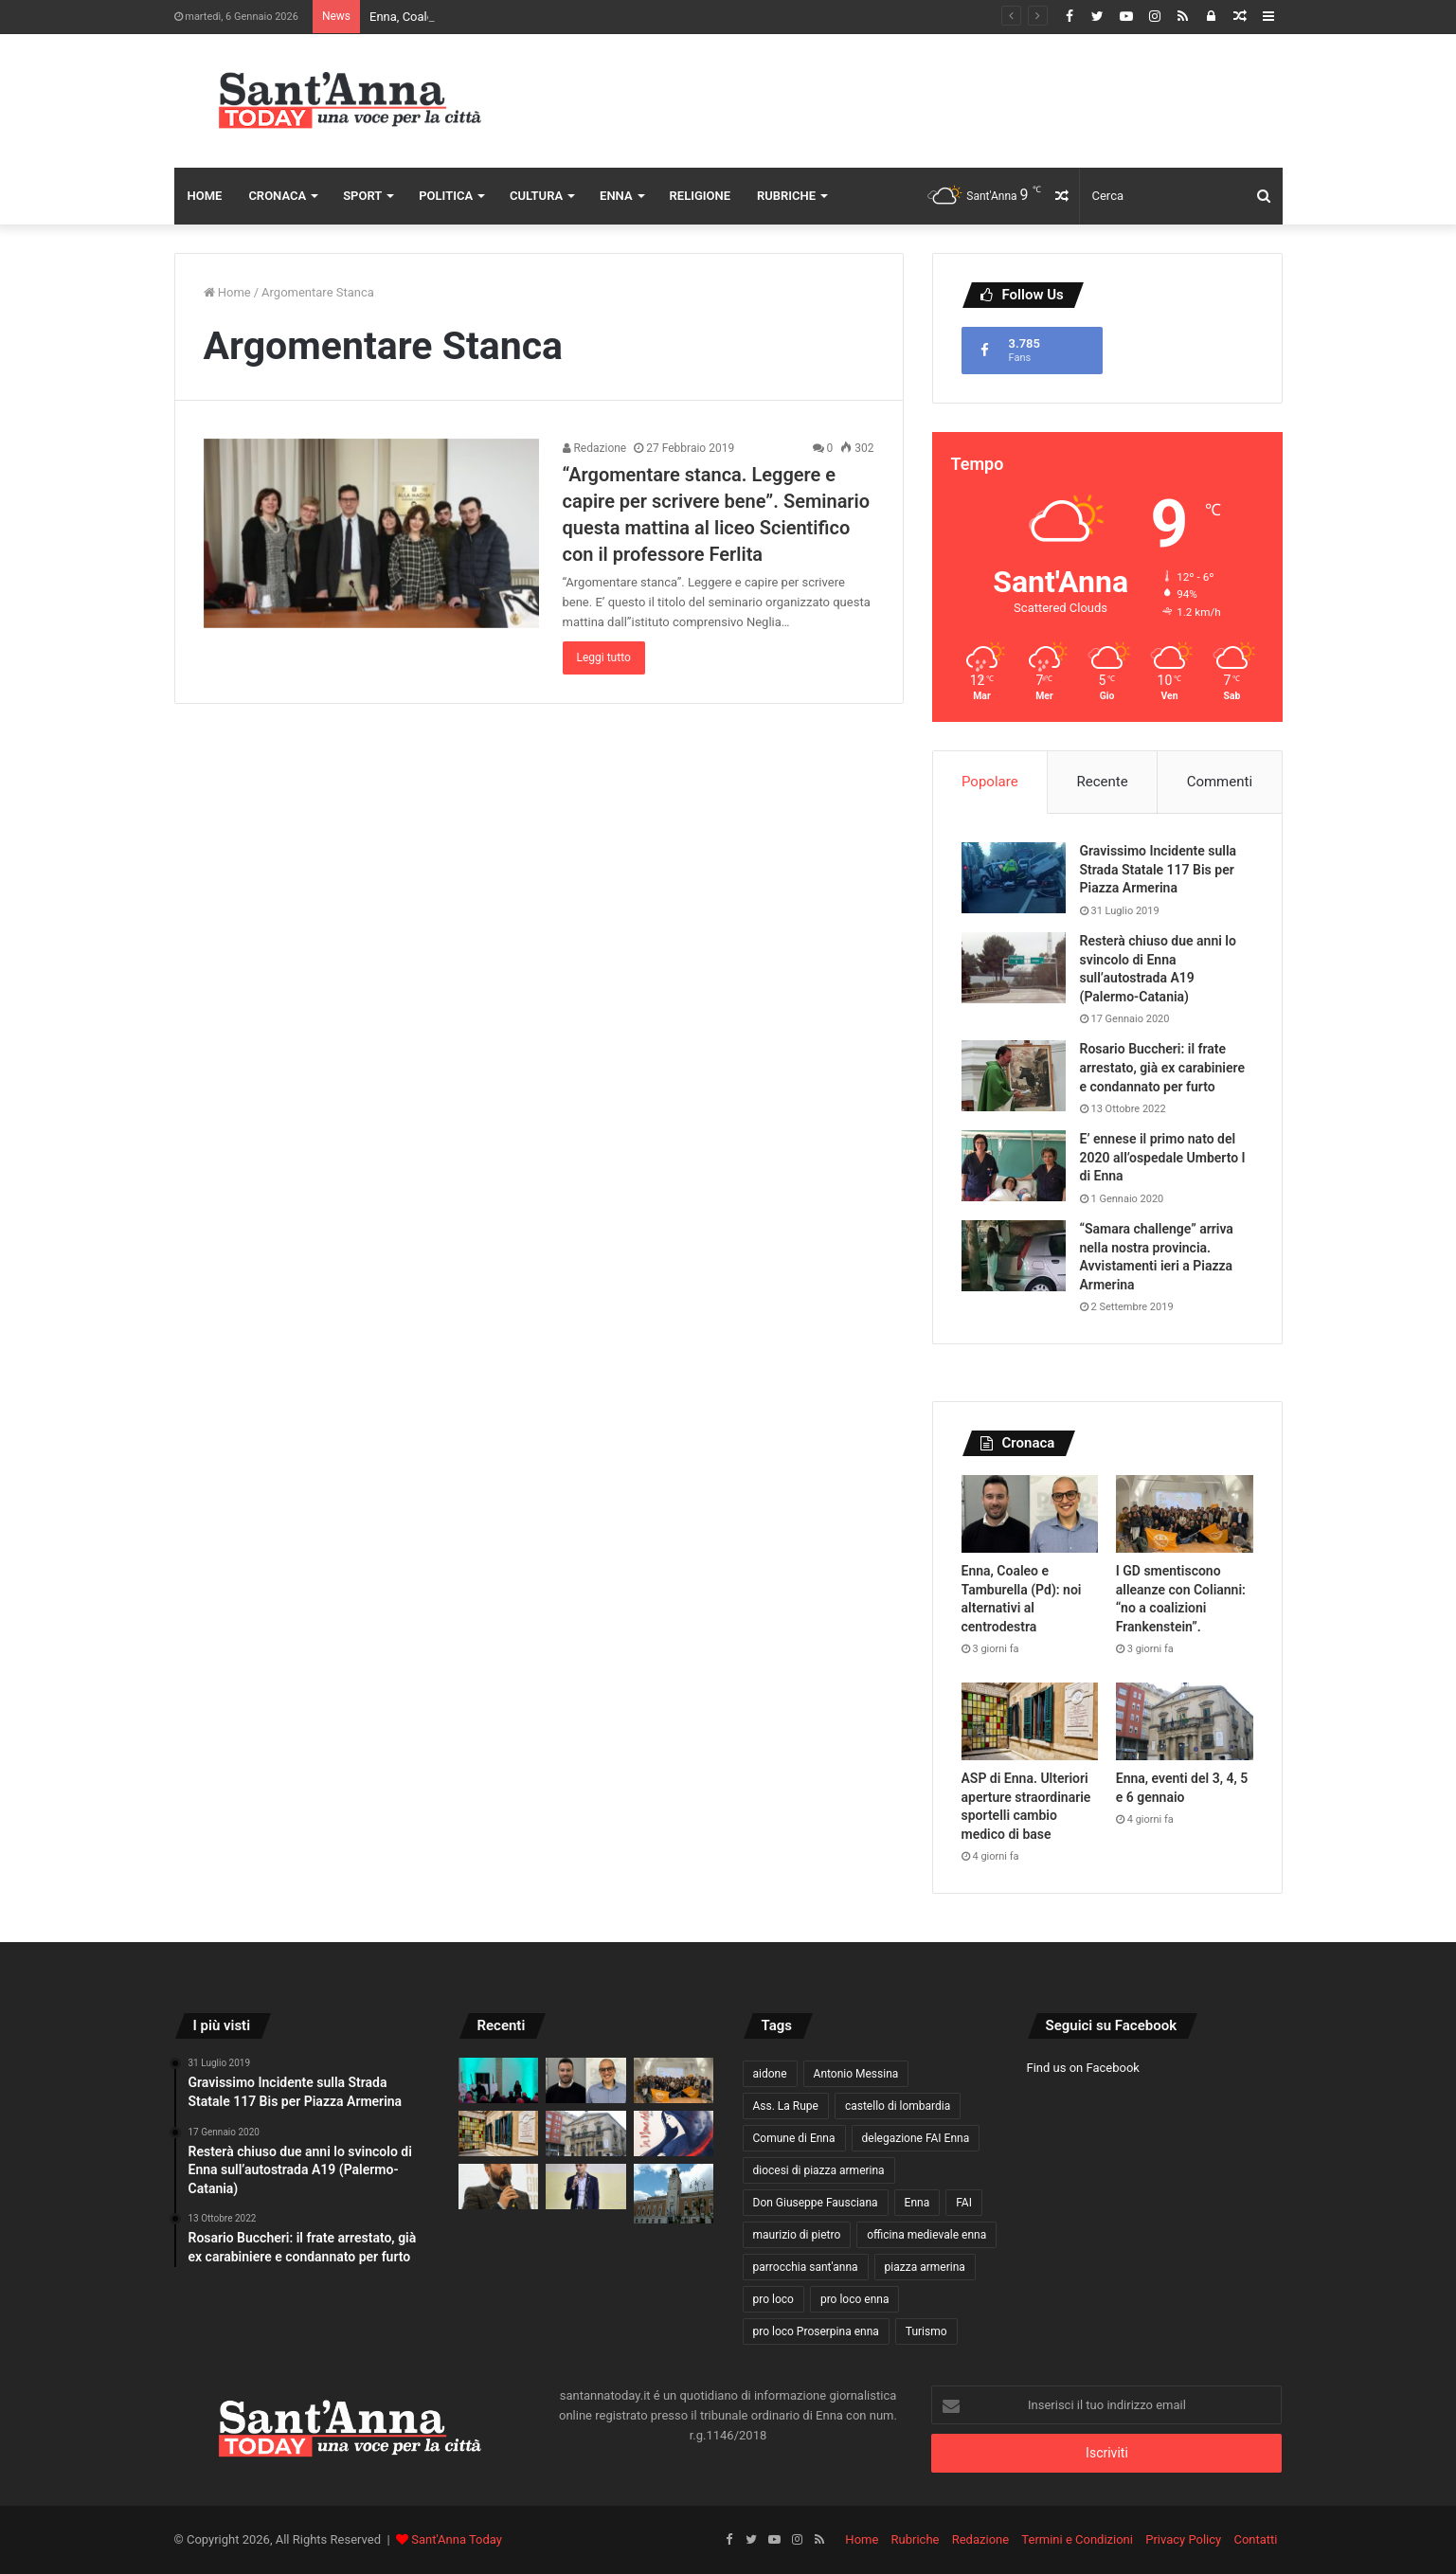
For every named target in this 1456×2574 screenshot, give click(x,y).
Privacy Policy (1183, 2539)
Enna (616, 196)
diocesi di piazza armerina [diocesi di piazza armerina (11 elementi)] (819, 2170)
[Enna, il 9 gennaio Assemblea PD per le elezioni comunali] (498, 2186)
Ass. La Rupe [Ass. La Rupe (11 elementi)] (785, 2106)
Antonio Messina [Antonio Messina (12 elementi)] (856, 2073)
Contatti (1255, 2539)
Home (205, 196)
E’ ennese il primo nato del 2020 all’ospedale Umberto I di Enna (1163, 1157)
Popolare (990, 781)
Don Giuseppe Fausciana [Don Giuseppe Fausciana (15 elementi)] (815, 2202)
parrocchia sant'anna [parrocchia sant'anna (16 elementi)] (805, 2267)
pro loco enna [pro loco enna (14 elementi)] (855, 2299)
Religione (700, 196)
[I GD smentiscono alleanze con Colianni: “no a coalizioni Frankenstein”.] (1184, 1514)
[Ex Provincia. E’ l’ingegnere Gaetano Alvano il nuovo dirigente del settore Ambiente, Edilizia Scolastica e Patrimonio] (674, 2193)
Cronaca (277, 196)
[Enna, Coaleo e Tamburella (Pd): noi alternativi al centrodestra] (1030, 1514)
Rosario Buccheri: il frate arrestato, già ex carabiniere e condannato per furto (1162, 1067)
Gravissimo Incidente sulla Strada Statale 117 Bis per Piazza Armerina (1158, 869)
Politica (446, 196)
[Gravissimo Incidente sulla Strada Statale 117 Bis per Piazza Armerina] (1014, 877)
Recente (1102, 781)
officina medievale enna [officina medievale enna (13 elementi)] (926, 2234)
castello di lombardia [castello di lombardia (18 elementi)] (897, 2106)
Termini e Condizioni (1077, 2539)
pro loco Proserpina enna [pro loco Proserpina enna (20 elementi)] (816, 2331)
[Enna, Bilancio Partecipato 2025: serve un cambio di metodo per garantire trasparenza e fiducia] (586, 2186)
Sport (362, 196)
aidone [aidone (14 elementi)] (770, 2073)
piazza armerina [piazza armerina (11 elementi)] (925, 2267)
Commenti (1219, 781)
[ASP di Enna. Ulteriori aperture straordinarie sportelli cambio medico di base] (1030, 1721)
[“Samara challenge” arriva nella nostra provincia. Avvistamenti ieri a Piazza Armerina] (1014, 1255)
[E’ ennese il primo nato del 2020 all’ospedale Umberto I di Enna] (1014, 1165)
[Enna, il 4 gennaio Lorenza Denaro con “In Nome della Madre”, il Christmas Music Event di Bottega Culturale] (674, 2133)
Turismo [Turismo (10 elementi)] (926, 2331)
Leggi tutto (604, 657)
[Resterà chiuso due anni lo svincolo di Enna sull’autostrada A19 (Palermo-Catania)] (1014, 967)
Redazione (595, 448)
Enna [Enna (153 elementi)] (917, 2202)
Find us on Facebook (1083, 2068)
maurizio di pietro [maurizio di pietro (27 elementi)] (797, 2234)
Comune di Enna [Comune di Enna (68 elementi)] (794, 2138)
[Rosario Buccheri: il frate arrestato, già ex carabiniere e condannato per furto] (1014, 1075)
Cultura (536, 196)
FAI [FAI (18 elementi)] (964, 2202)
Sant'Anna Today (456, 2539)
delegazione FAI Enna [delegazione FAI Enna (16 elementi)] (916, 2138)
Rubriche (786, 196)
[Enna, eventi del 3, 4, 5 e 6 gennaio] (1184, 1721)
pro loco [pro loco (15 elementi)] (773, 2299)
